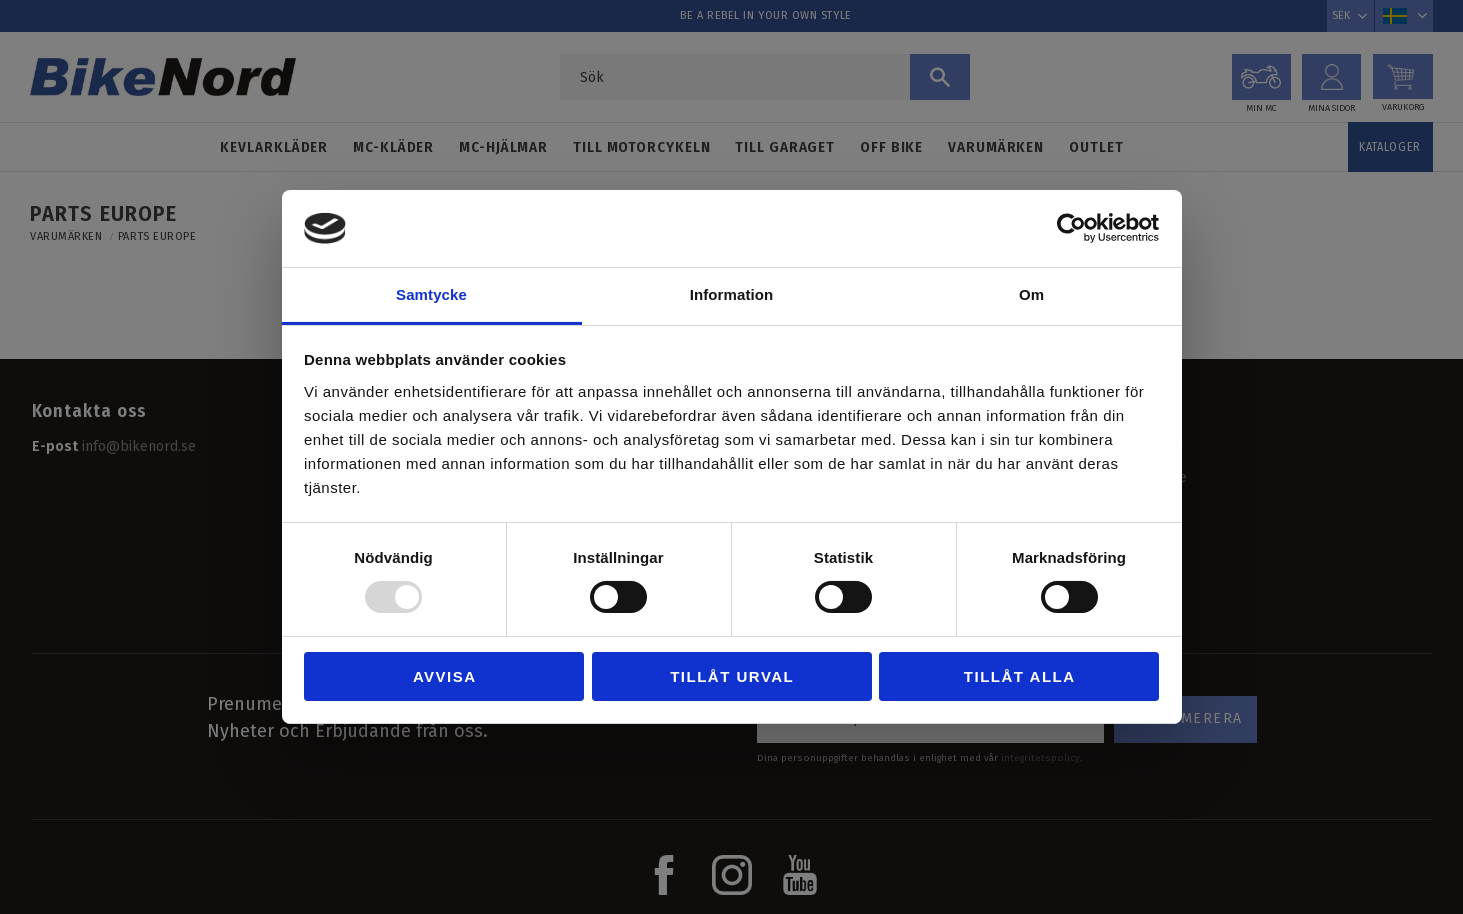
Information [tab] (732, 294)
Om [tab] (1031, 294)
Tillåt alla (1020, 676)
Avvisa (445, 676)
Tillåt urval (732, 676)
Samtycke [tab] (431, 294)
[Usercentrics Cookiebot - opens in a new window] (1071, 228)
